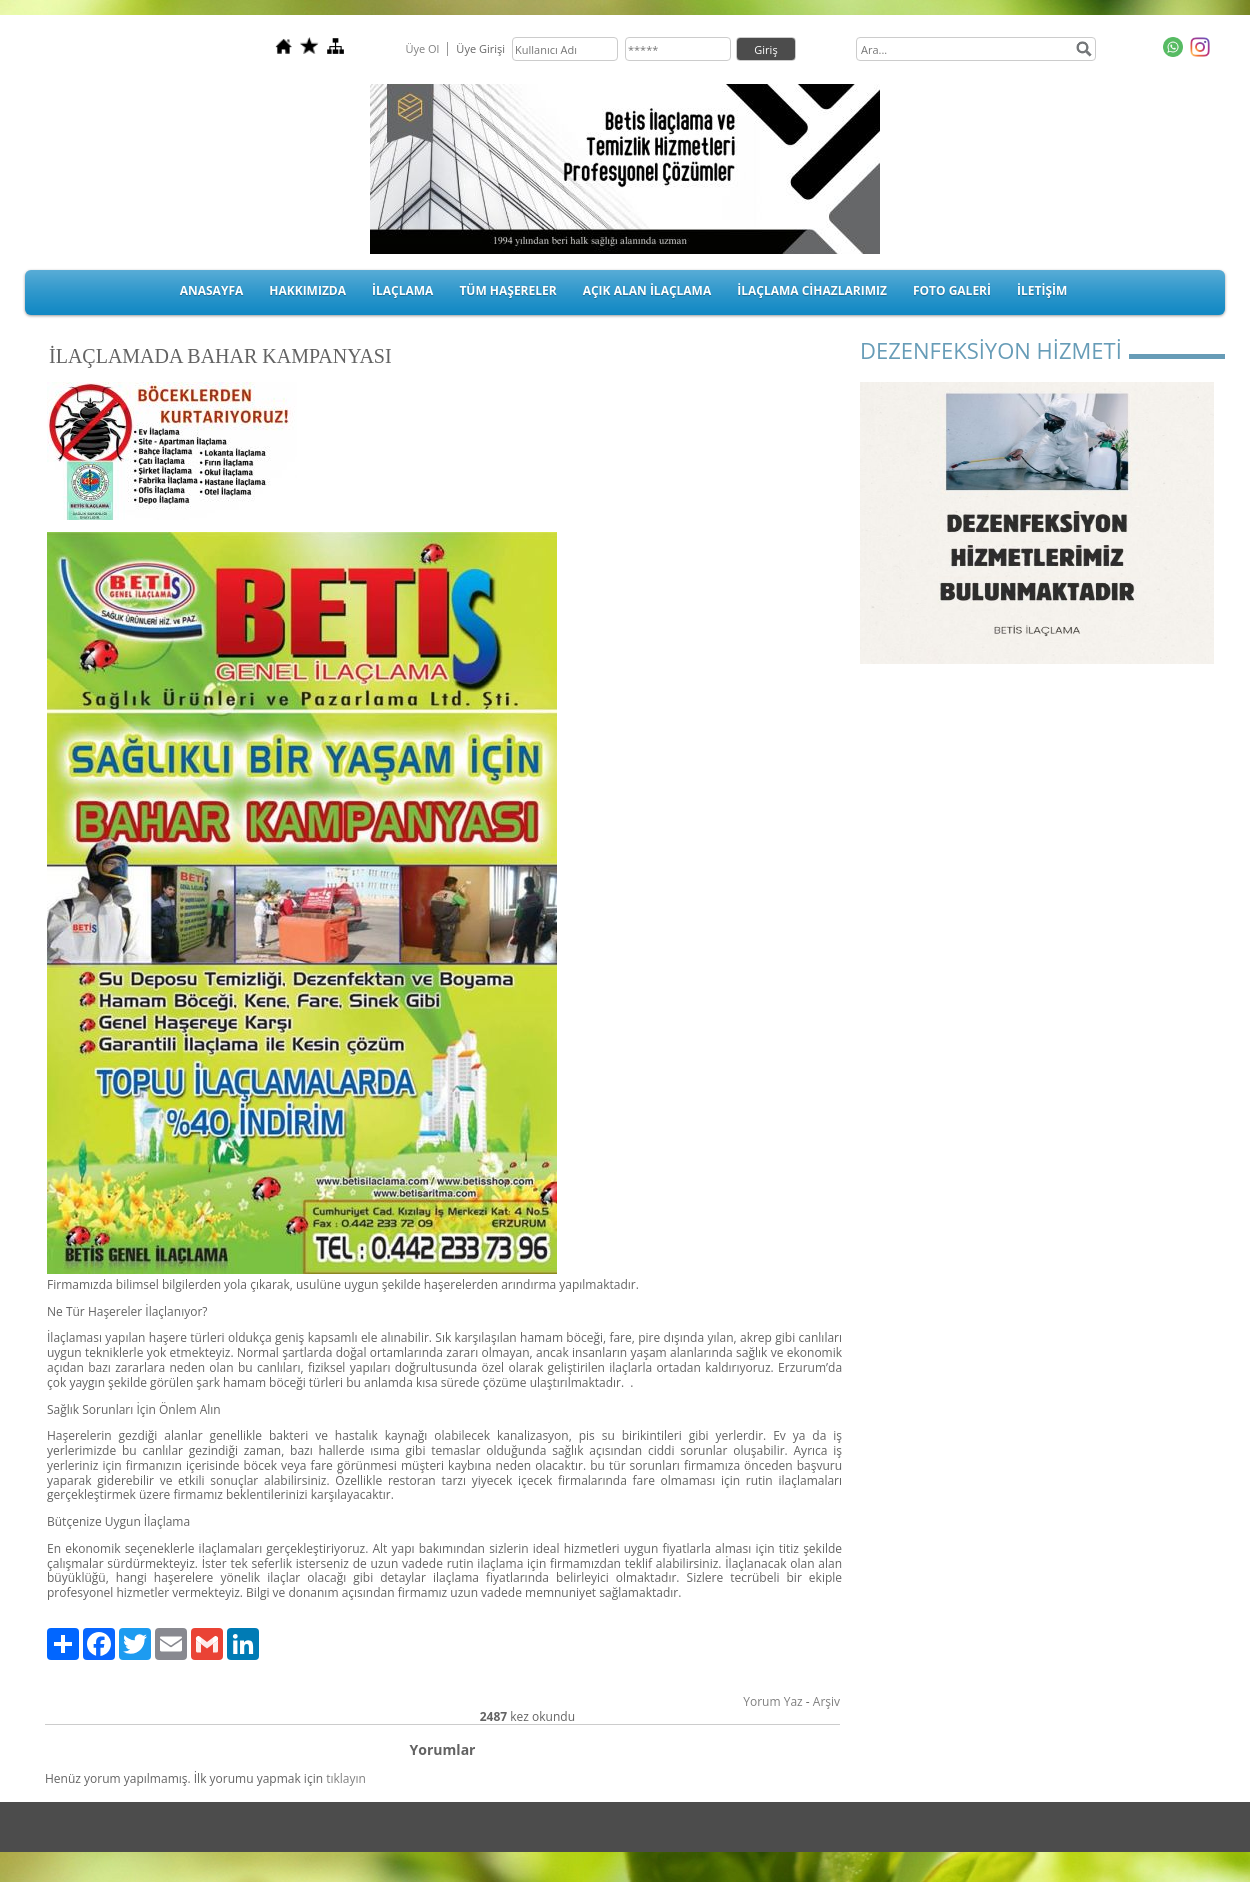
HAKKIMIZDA (307, 290)
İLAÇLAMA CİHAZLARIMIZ (812, 290)
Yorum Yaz (772, 1701)
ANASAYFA (212, 290)
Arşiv (826, 1701)
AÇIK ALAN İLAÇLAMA (647, 290)
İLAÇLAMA (402, 290)
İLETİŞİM (1042, 290)
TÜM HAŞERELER (507, 290)
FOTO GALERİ (952, 290)
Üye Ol (422, 48)
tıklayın (346, 1778)
